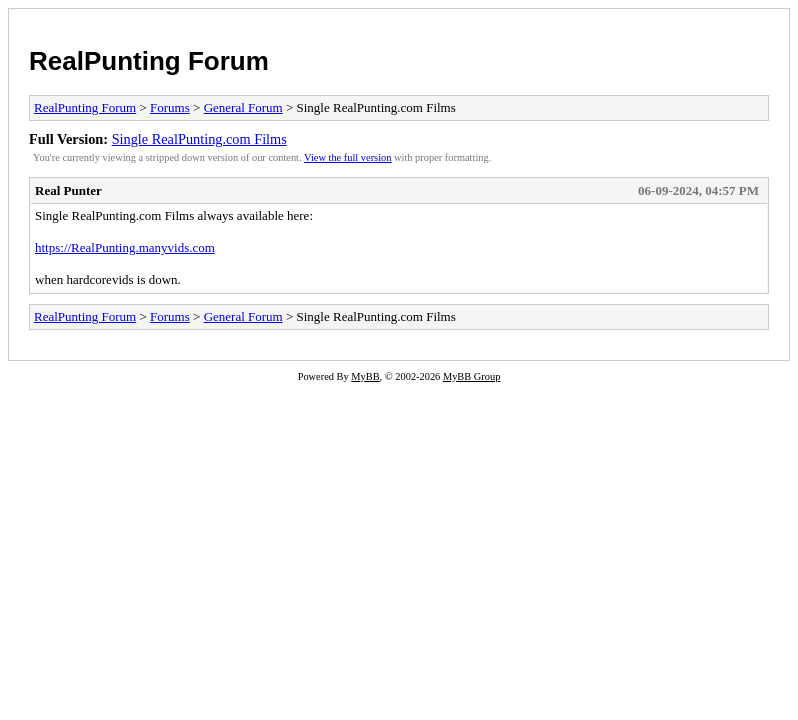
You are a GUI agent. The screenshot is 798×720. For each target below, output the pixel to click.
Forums (170, 107)
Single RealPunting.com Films (199, 139)
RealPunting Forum (149, 61)
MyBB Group (471, 376)
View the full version (347, 157)
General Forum (243, 107)
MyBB (365, 376)
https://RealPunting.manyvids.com (125, 247)
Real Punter (68, 190)
